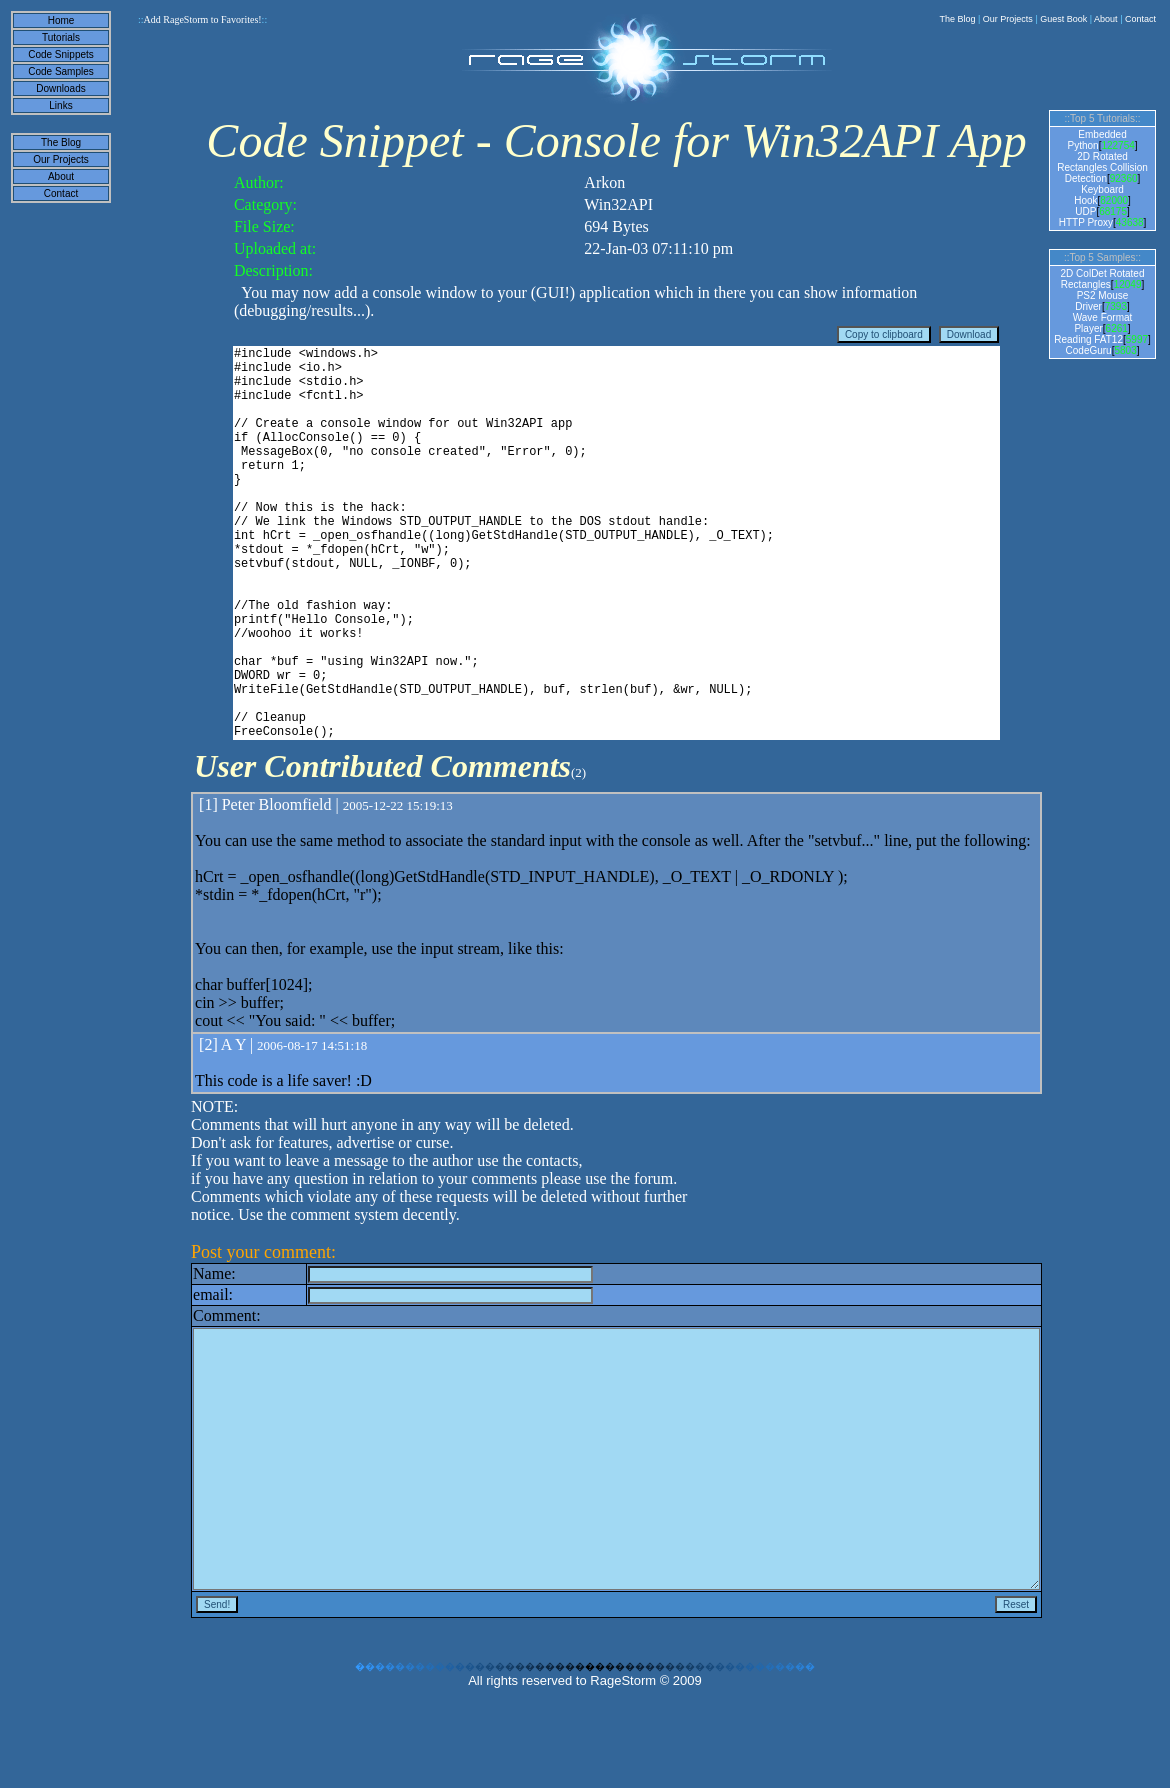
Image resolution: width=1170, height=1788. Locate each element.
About (1106, 19)
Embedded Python (1096, 140)
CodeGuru (1089, 350)
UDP (1085, 211)
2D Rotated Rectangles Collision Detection (1102, 167)
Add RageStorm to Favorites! (202, 19)
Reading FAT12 (1088, 339)
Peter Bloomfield (277, 888)
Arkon (604, 182)
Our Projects (1008, 19)
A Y (233, 1128)
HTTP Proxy (1086, 222)
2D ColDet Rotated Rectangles (1103, 279)
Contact (1140, 19)
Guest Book (1063, 19)
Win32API (618, 204)
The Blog (957, 19)
